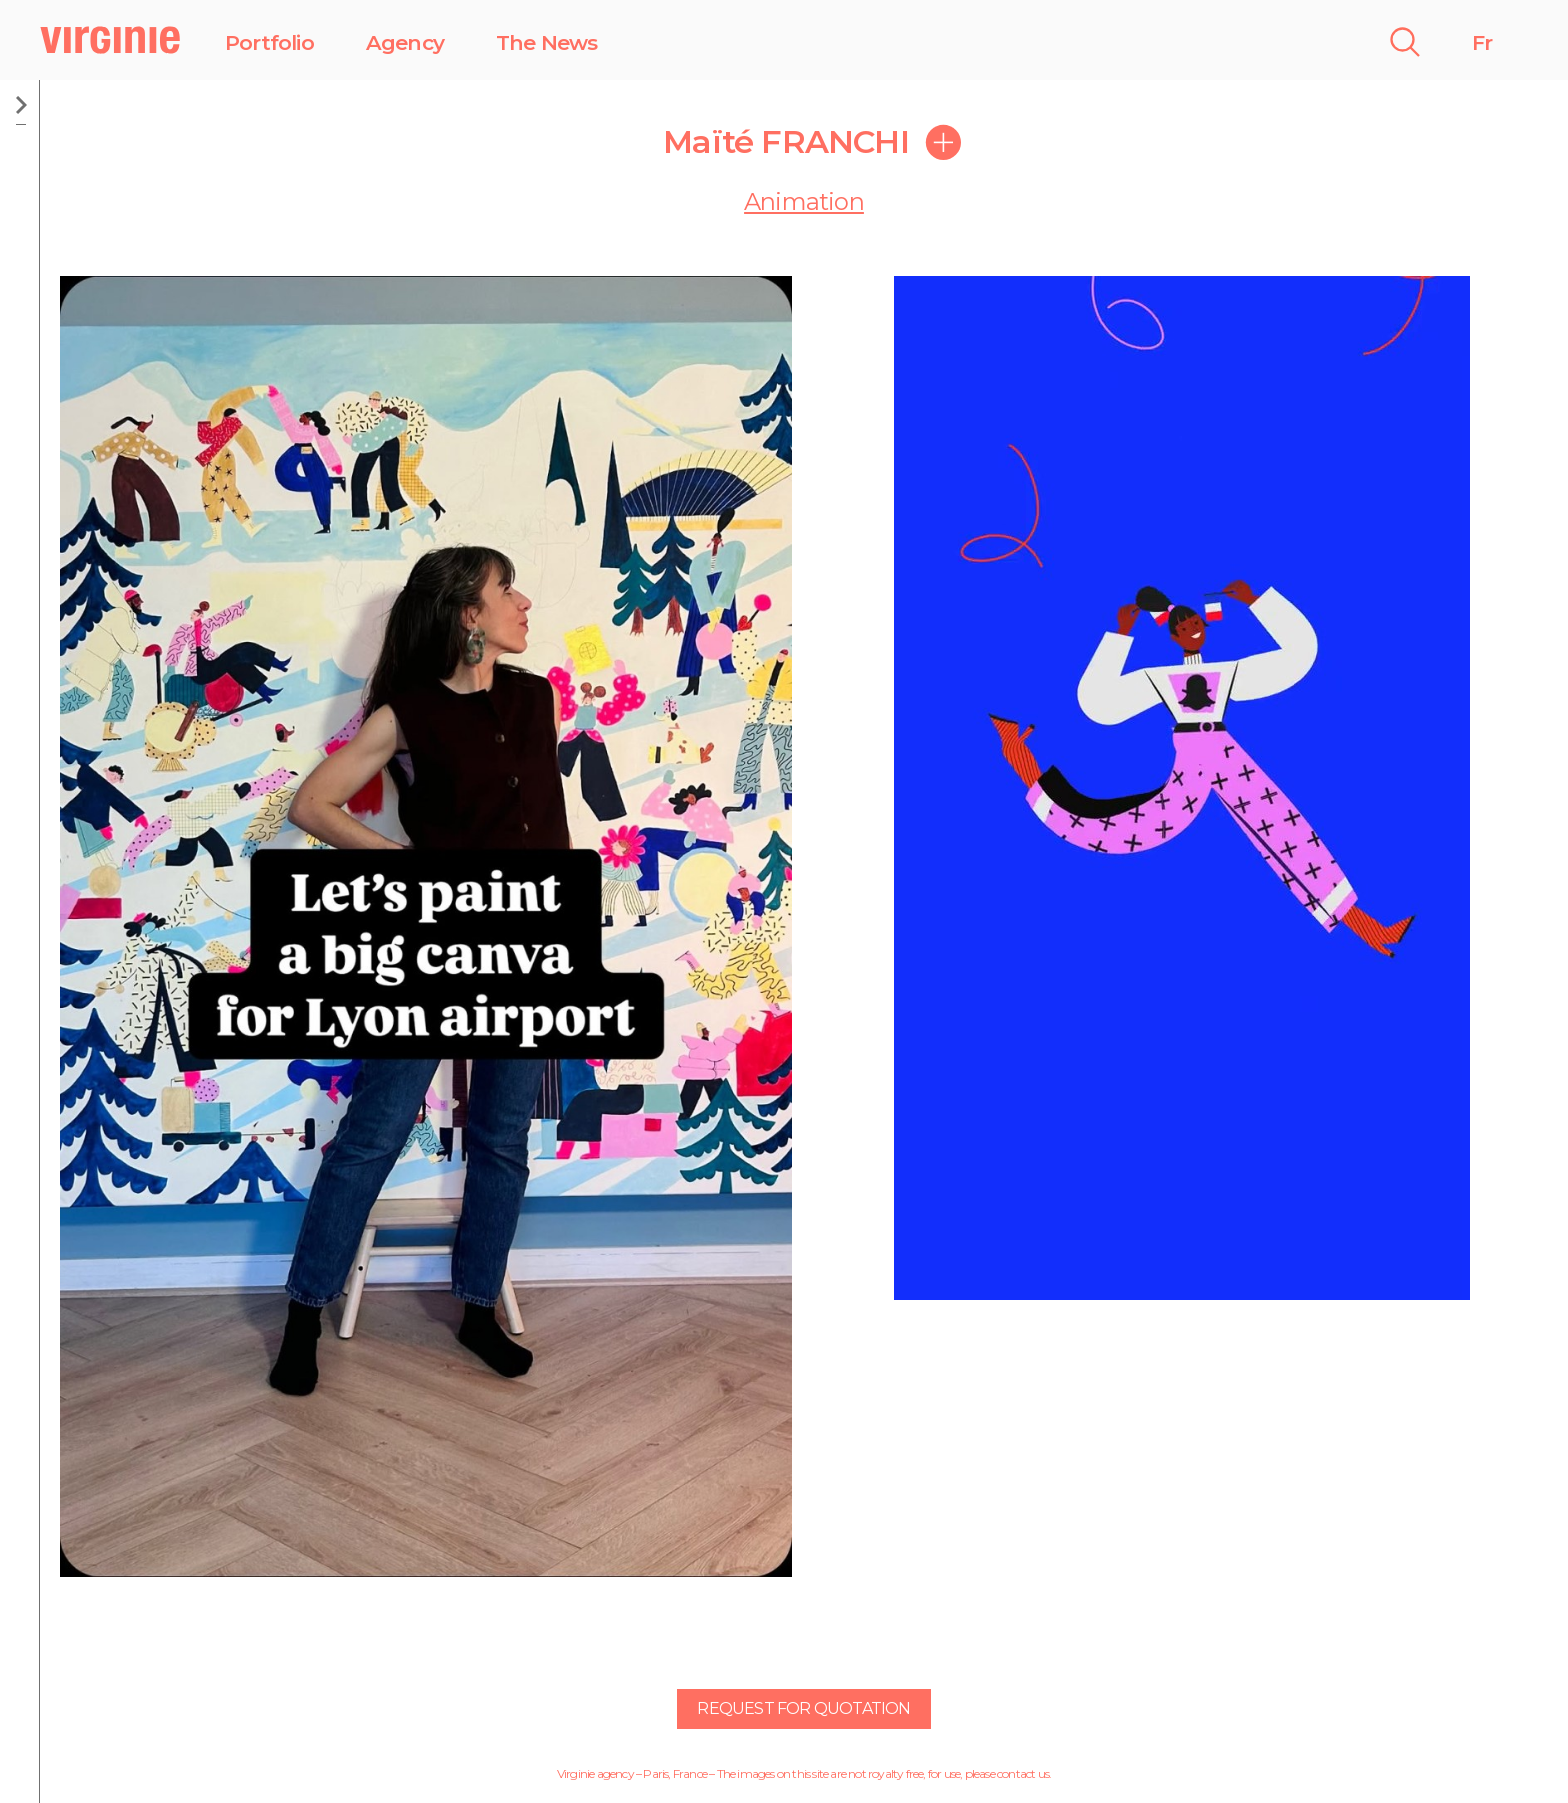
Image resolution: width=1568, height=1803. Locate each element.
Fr (1482, 42)
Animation (804, 201)
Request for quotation (803, 1708)
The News (547, 42)
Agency (405, 42)
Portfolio (269, 42)
